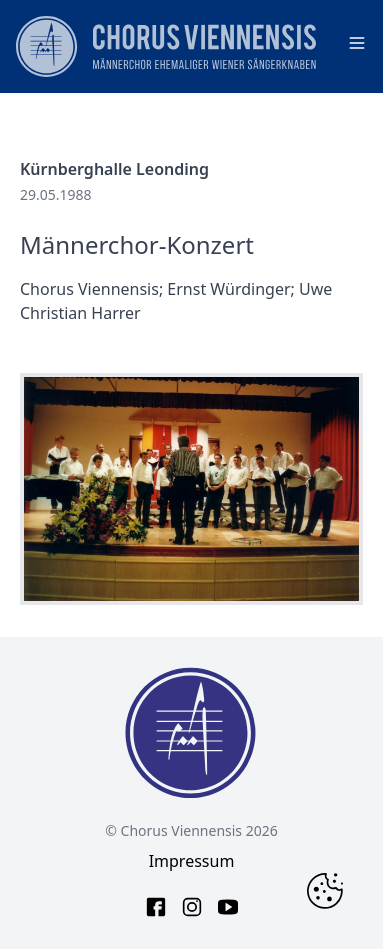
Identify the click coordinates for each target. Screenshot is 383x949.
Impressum (192, 861)
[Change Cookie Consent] (325, 891)
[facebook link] (156, 907)
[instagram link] (192, 907)
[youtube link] (228, 907)
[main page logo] (166, 46)
